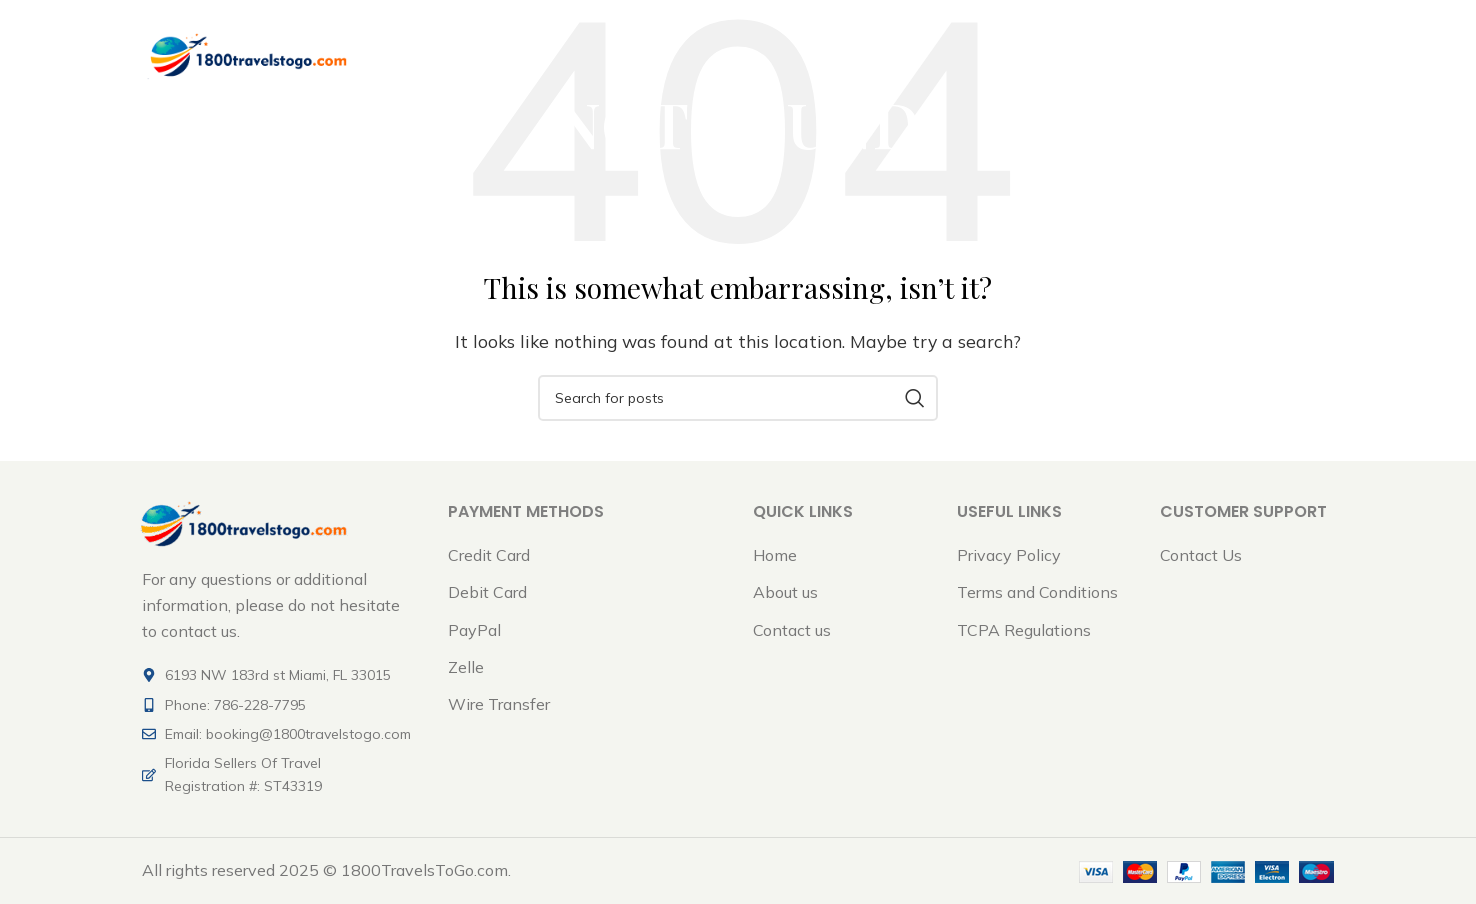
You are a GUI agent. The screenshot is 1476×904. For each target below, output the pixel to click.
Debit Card (487, 592)
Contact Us (1201, 555)
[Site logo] (247, 58)
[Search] (738, 398)
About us (785, 592)
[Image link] (242, 522)
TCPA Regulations (1024, 630)
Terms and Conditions (1037, 592)
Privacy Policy (1009, 555)
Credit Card (489, 555)
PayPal (474, 630)
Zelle (466, 667)
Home (775, 555)
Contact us (792, 630)
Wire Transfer (499, 704)
